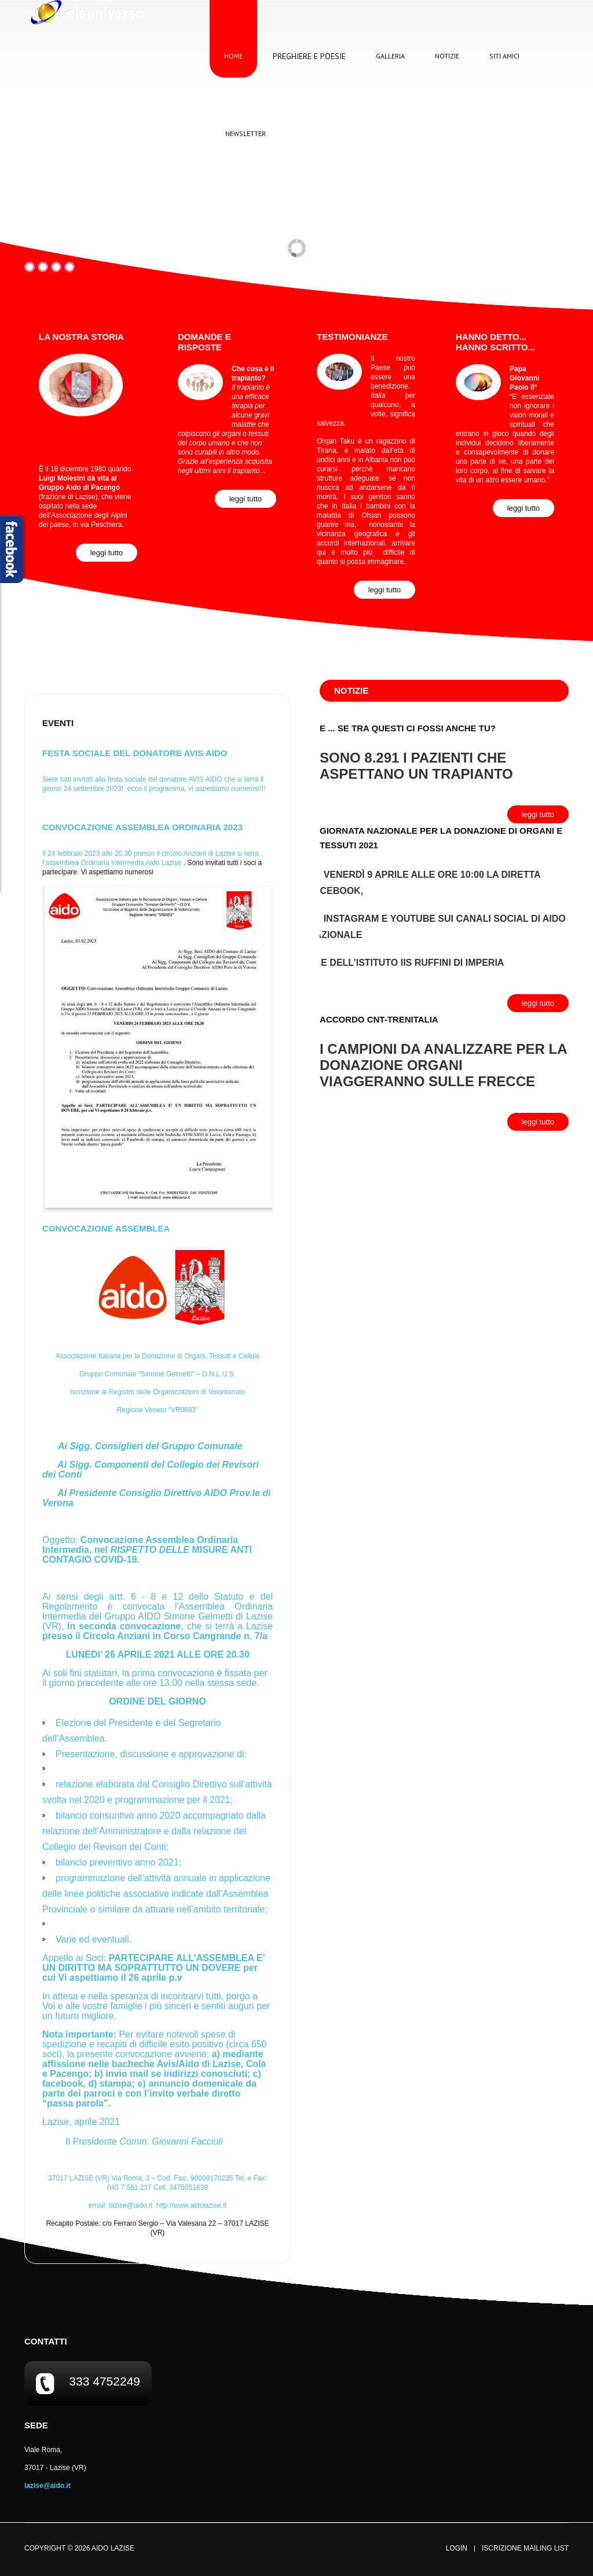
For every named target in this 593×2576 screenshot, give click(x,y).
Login (456, 2548)
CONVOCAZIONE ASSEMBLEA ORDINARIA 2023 (142, 827)
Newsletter (245, 133)
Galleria (390, 56)
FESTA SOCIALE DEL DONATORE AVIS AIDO (134, 753)
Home (233, 56)
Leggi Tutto (106, 552)
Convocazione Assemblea (106, 1228)
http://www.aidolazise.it (191, 2205)
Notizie (447, 56)
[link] (163, 863)
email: (122, 2205)
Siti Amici (504, 56)
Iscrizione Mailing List (525, 2548)
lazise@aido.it (130, 2205)
